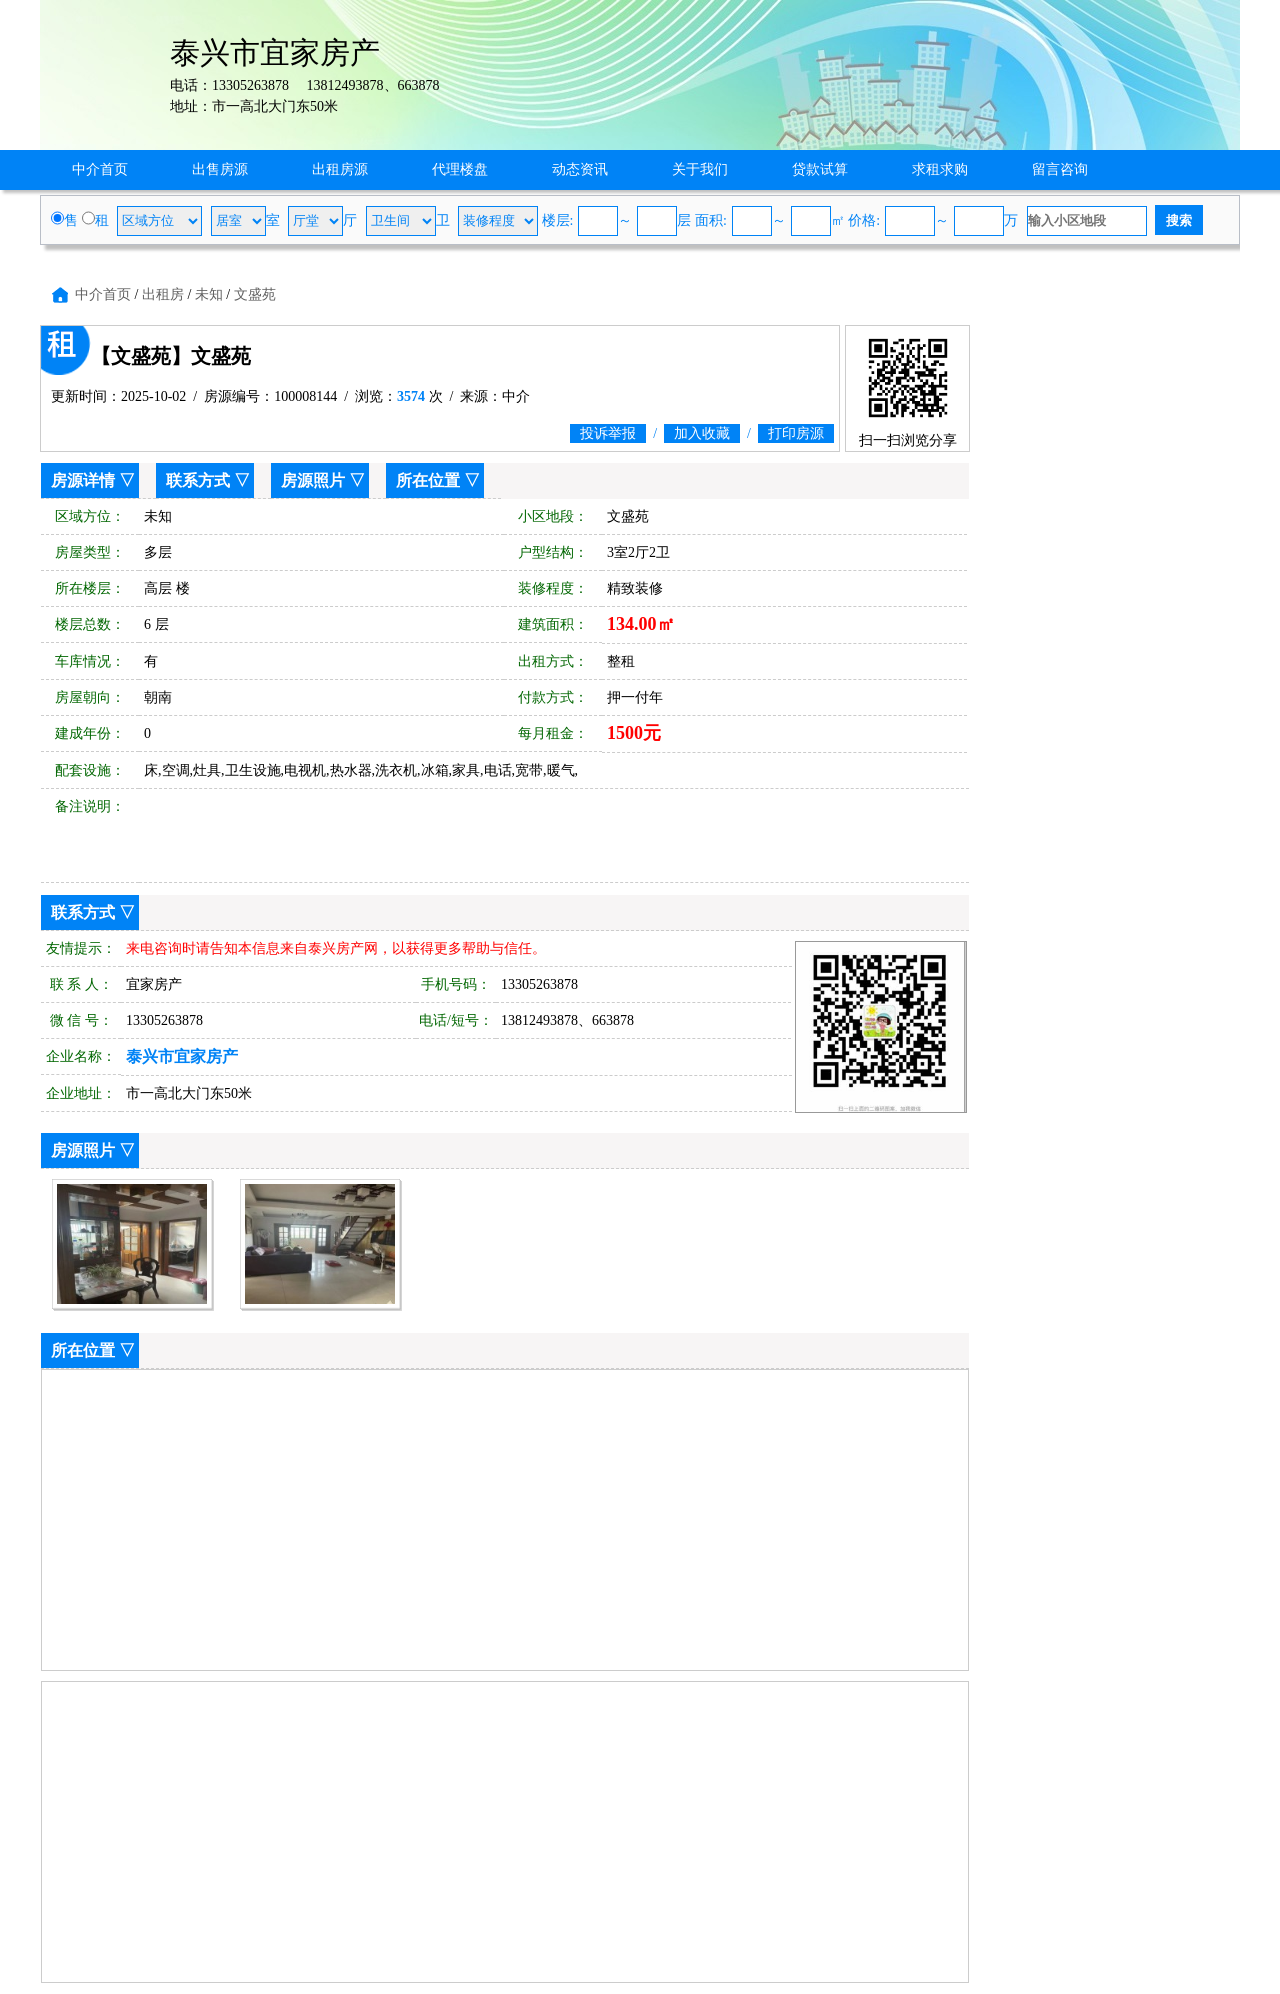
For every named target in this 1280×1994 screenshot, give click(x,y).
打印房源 (796, 433)
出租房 (163, 294)
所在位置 (428, 480)
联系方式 (198, 480)
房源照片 (313, 480)
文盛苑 (255, 294)
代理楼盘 (460, 169)
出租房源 (340, 169)
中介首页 (100, 169)
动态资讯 (580, 169)
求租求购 (940, 169)
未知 (209, 294)
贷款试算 (820, 169)
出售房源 (220, 169)
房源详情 (83, 480)
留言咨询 (1060, 169)
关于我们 (700, 169)
